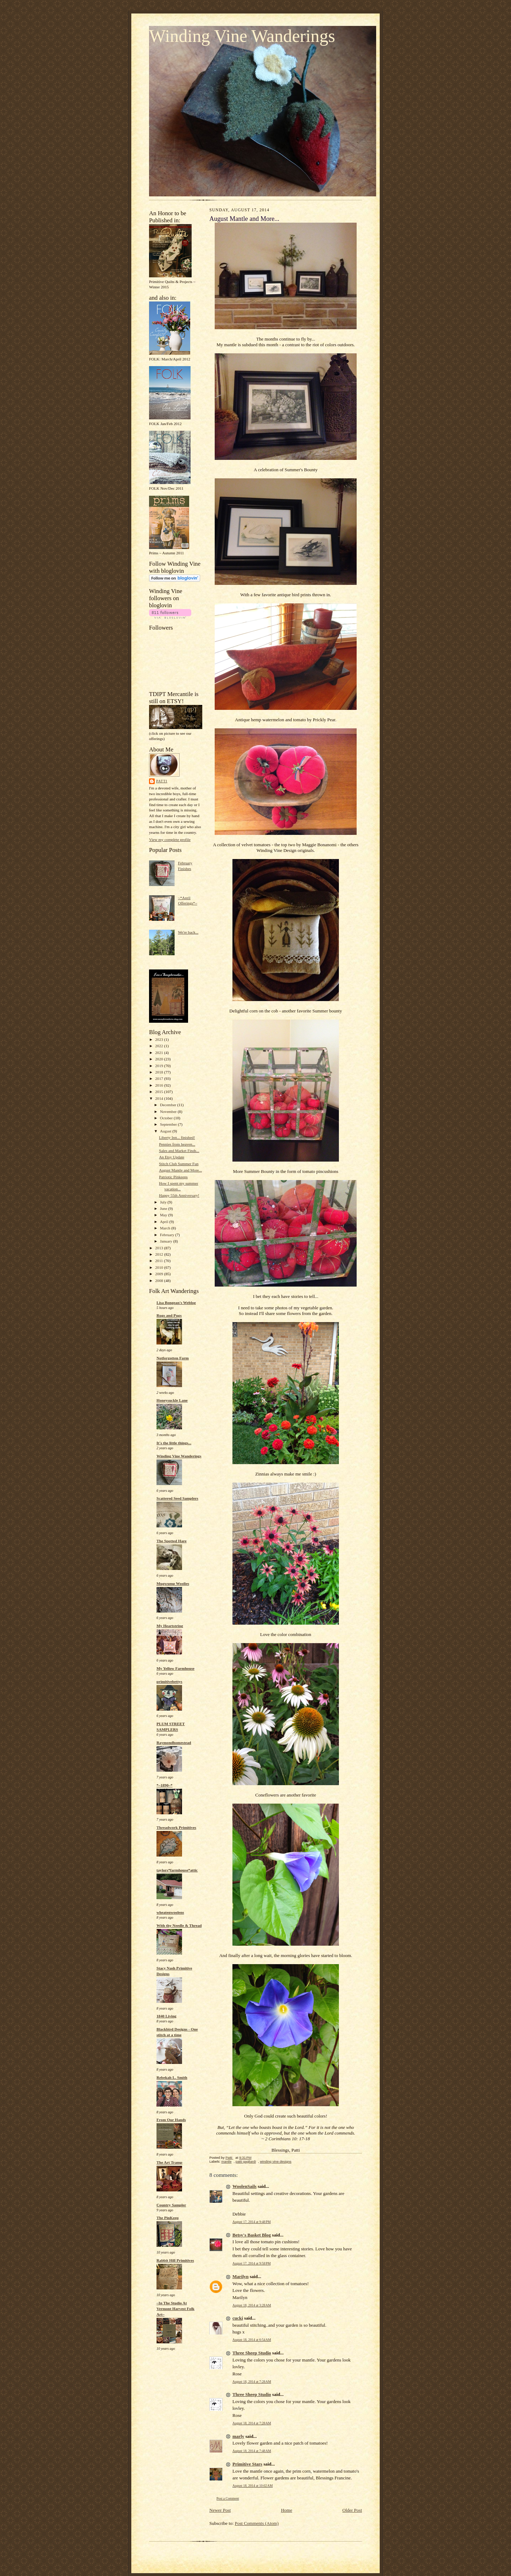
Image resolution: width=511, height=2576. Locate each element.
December (168, 1105)
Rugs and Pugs (169, 1315)
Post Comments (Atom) (257, 2523)
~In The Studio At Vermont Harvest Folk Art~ (175, 2308)
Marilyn (240, 2276)
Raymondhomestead (173, 1742)
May (164, 1215)
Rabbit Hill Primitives (175, 2260)
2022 (159, 1046)
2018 (159, 1072)
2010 (159, 1267)
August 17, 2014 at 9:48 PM (251, 2222)
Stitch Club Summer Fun (178, 1164)
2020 (159, 1059)
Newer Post (220, 2510)
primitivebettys (169, 1681)
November (169, 1111)
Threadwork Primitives (176, 1827)
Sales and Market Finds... (179, 1150)
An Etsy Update (171, 1157)
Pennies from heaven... (177, 1144)
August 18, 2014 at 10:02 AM (252, 2486)
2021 (159, 1052)
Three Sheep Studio (251, 2352)
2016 (159, 1085)
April (164, 1221)
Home (286, 2510)
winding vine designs (275, 2161)
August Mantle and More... (180, 1170)
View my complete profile (170, 839)
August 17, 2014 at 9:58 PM (251, 2263)
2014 (159, 1098)
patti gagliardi (246, 2161)
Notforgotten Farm (172, 1358)
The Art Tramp (169, 2162)
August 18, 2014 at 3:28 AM (251, 2305)
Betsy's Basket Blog (251, 2235)
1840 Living (166, 2016)
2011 (159, 1261)
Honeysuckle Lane (172, 1400)
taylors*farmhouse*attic (177, 1870)
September (169, 1124)
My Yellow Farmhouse (175, 1668)
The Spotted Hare (171, 1541)
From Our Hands (171, 2120)
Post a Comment (227, 2498)
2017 (159, 1078)
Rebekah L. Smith (171, 2077)
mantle (226, 2161)
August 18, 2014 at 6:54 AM (251, 2340)
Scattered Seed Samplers (177, 1498)
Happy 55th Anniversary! (179, 1195)
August (166, 1131)
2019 (159, 1066)
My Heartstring (169, 1626)
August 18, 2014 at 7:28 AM (251, 2382)
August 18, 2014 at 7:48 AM (251, 2451)
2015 (159, 1091)
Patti (161, 781)
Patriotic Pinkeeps (173, 1177)
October (167, 1118)
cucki (237, 2318)
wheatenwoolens (170, 1912)
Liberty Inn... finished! (177, 1137)
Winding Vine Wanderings (242, 36)
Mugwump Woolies (172, 1583)
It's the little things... (173, 1443)
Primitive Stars (247, 2464)
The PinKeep (167, 2218)
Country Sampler (171, 2205)
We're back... (188, 932)
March (165, 1228)
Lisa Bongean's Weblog (176, 1302)
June (164, 1208)
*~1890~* (164, 1785)
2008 (159, 1280)
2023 (159, 1039)
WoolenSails (244, 2186)
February (167, 1235)
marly (238, 2436)
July (163, 1202)
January (167, 1241)
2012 (159, 1254)
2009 (159, 1274)
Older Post (352, 2510)
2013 (159, 1248)
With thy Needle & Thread (179, 1925)
